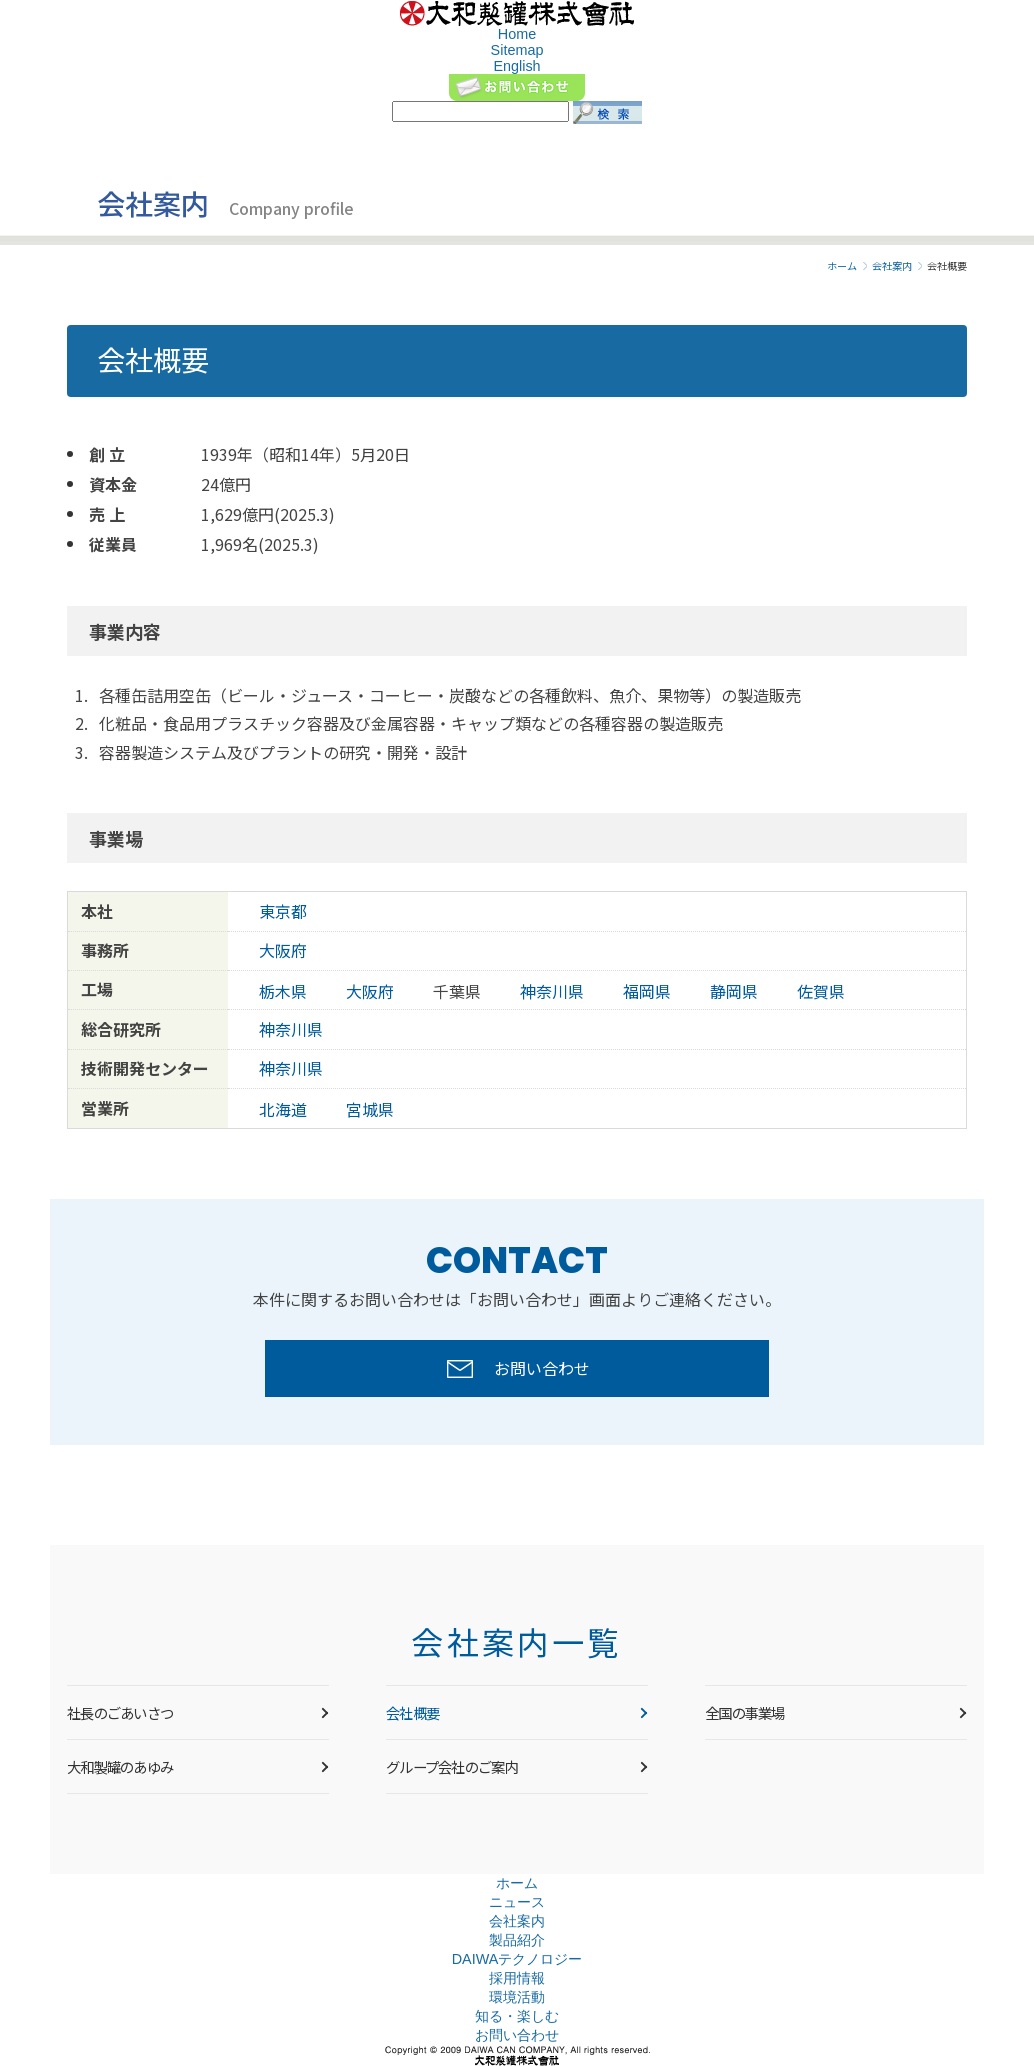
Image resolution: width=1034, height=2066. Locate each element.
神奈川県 (552, 991)
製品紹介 (517, 1940)
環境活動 (517, 1997)
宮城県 (370, 1109)
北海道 (283, 1109)
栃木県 (283, 991)
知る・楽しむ (517, 2016)
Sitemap (517, 50)
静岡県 (734, 991)
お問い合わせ (517, 2035)
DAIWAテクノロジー (517, 1959)
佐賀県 (821, 991)
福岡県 (647, 991)
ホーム (842, 266)
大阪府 (283, 950)
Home (517, 34)
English (516, 66)
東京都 (283, 911)
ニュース (517, 1902)
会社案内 (892, 266)
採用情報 (517, 1978)
